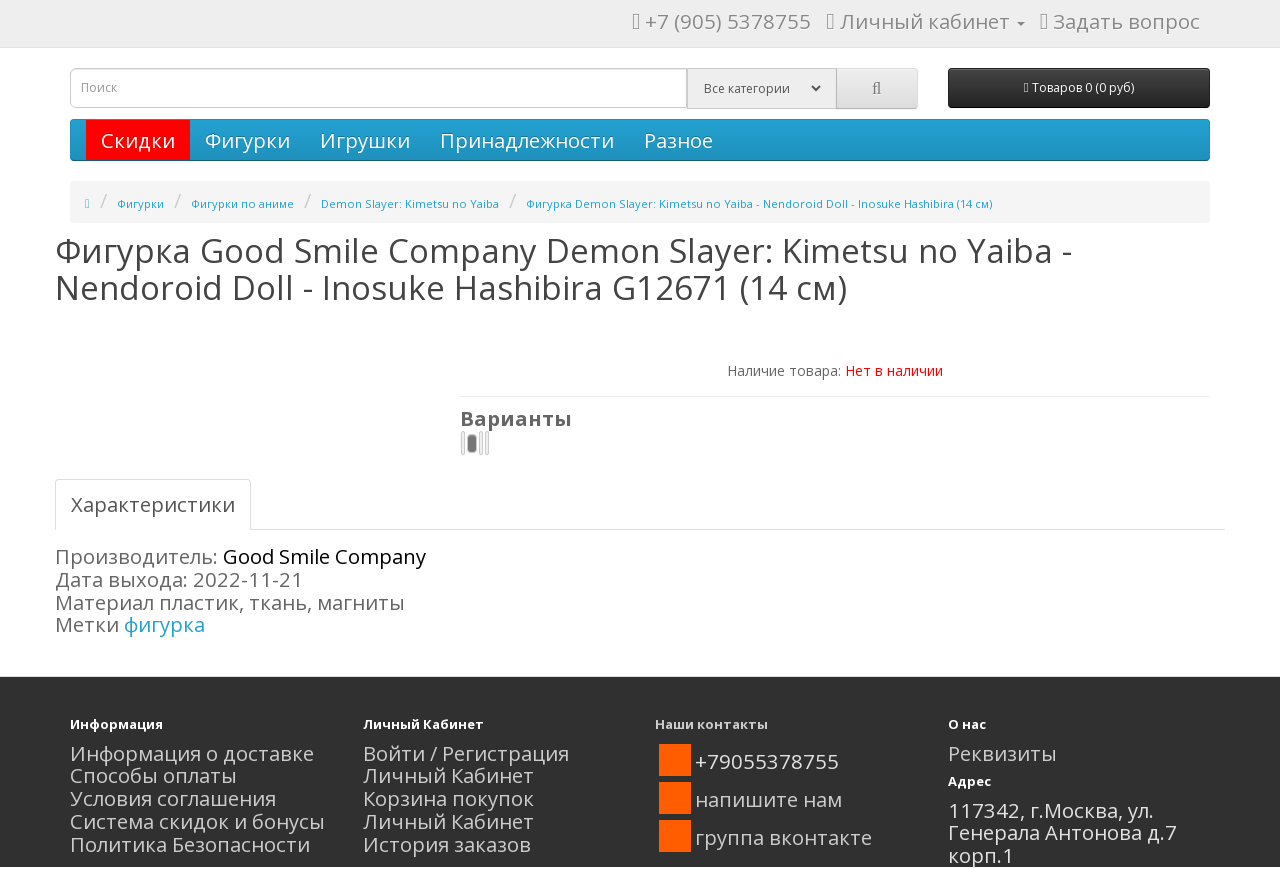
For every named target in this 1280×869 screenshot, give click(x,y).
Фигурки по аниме (242, 203)
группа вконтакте (783, 837)
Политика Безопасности (190, 844)
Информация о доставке (192, 753)
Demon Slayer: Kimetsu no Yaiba (410, 203)
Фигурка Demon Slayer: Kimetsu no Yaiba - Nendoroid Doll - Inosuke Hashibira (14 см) (759, 203)
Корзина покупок (448, 798)
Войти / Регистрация (466, 753)
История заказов (447, 844)
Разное (678, 140)
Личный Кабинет (448, 775)
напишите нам (768, 799)
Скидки (138, 140)
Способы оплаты (153, 775)
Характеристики (153, 504)
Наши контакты (711, 724)
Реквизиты (1002, 753)
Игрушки (365, 140)
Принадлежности (527, 140)
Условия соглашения (173, 798)
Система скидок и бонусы (197, 821)
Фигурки (247, 140)
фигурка (164, 624)
